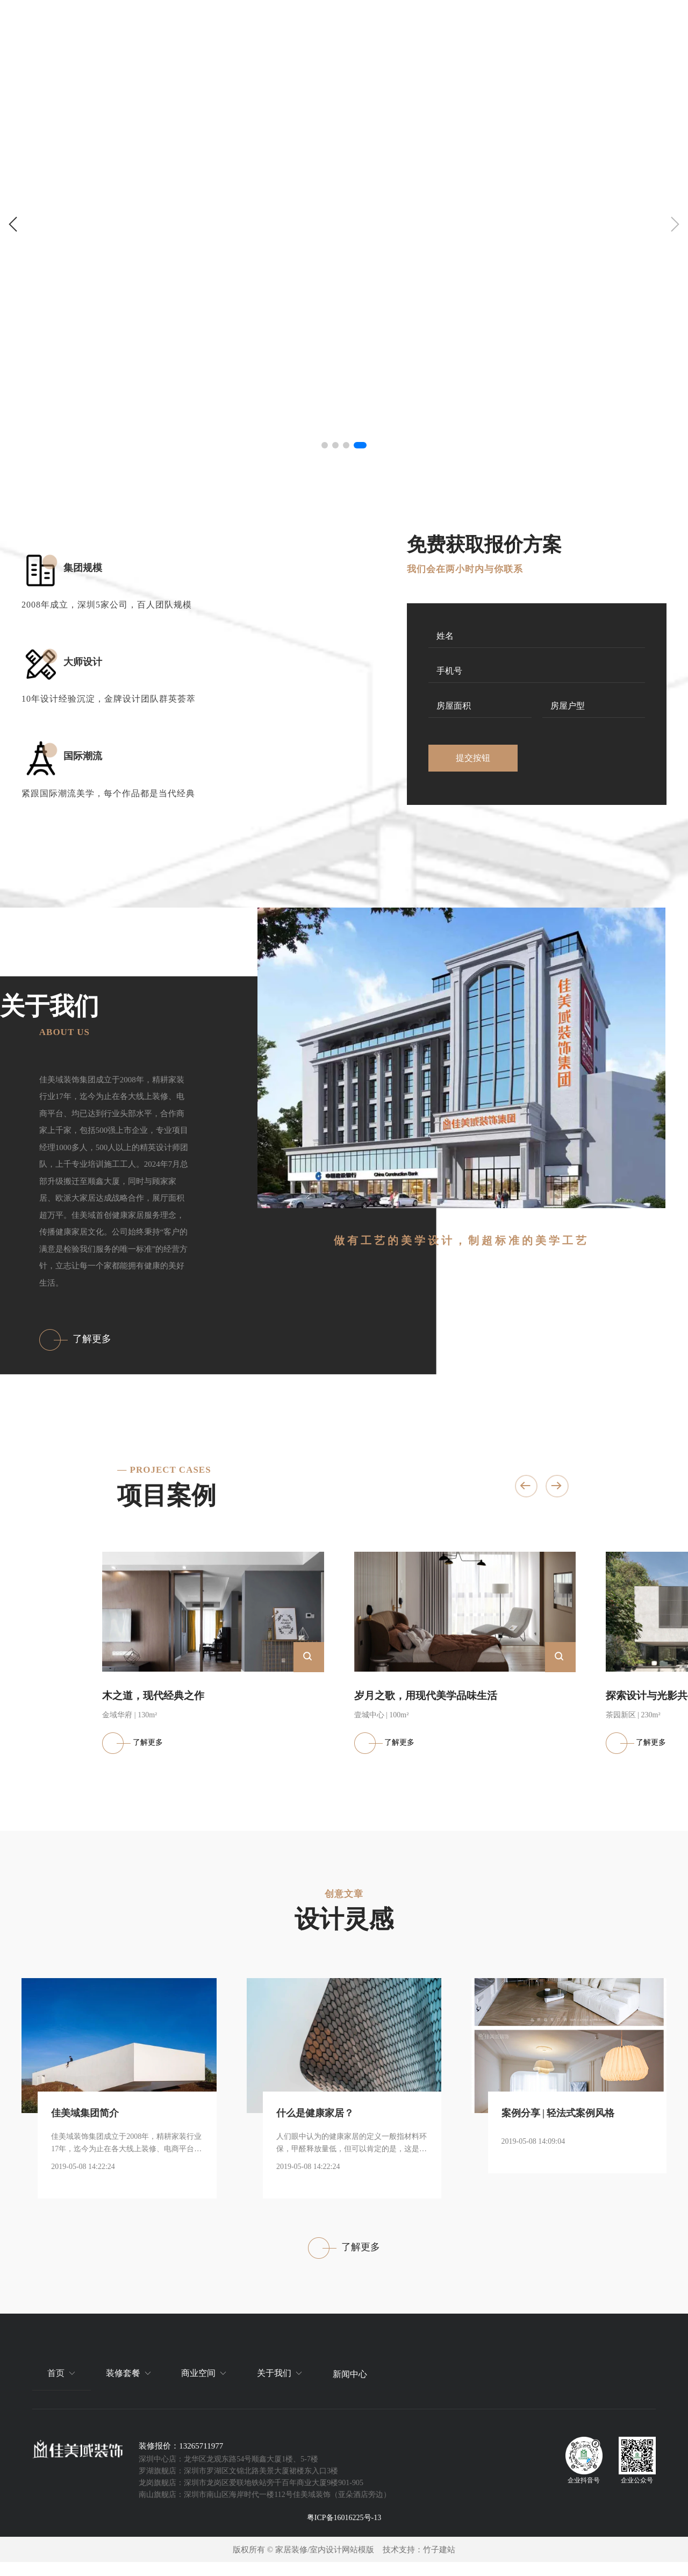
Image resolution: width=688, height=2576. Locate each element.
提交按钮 (473, 757)
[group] (344, 228)
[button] (12, 224)
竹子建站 (439, 2563)
